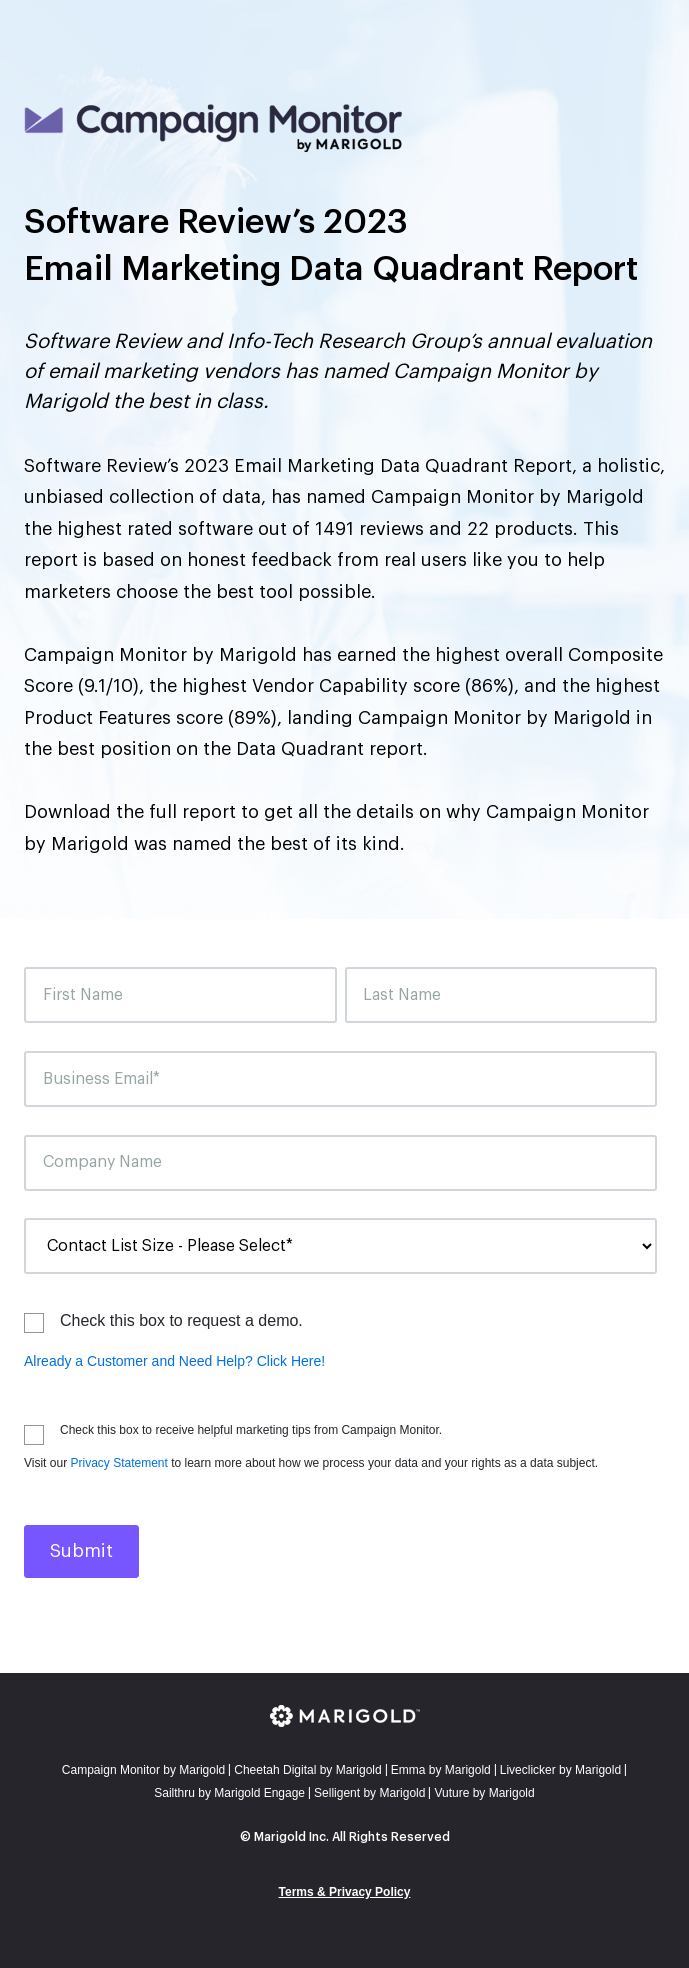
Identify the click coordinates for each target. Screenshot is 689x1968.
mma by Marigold (441, 1770)
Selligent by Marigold (369, 1793)
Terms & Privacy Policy (345, 1892)
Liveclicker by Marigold (560, 1770)
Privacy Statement (118, 1463)
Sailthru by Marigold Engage (229, 1793)
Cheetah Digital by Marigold (307, 1770)
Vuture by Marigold (484, 1793)
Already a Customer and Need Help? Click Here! (174, 1361)
